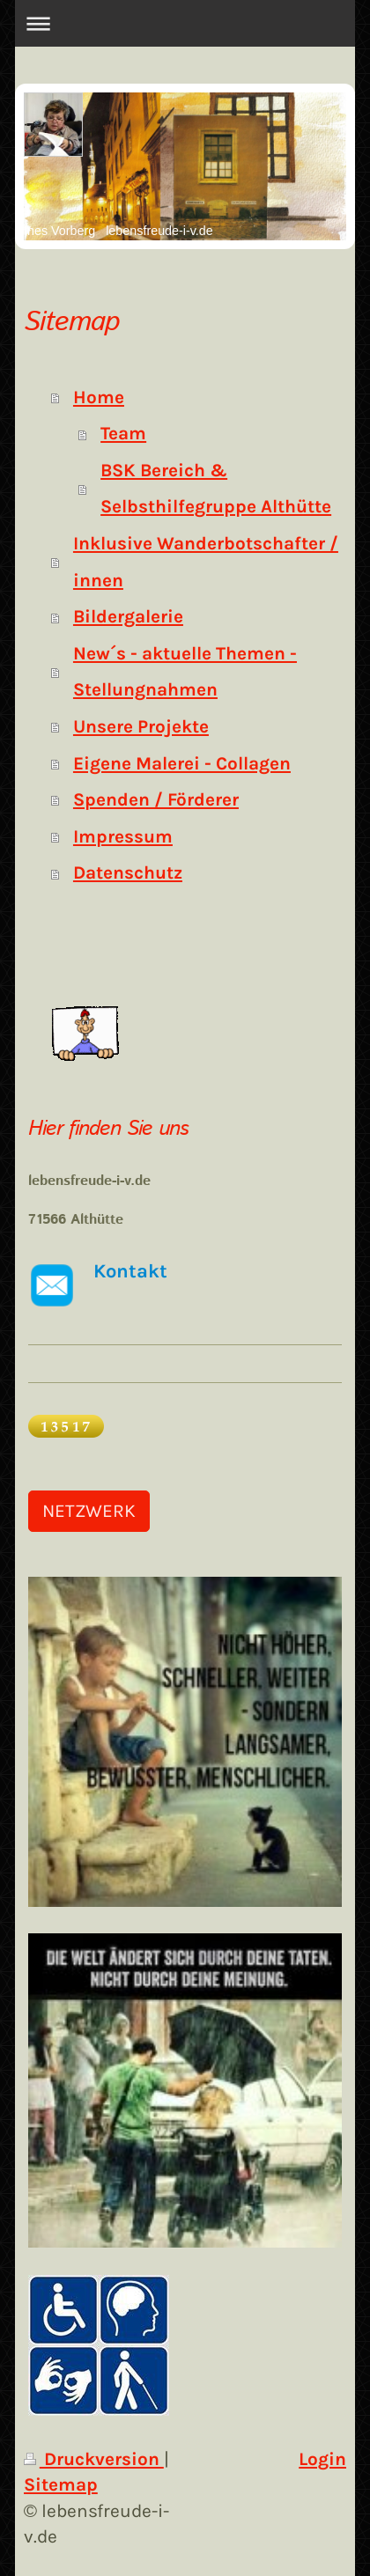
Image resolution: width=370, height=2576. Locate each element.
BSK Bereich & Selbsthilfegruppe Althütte (215, 489)
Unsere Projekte (141, 726)
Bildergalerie (128, 616)
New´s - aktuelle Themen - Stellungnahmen (185, 672)
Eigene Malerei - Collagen (182, 763)
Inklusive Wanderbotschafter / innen (205, 562)
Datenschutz (127, 872)
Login (322, 2458)
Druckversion (94, 2458)
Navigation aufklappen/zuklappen (185, 23)
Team (123, 433)
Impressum (123, 836)
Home (98, 397)
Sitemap (61, 2484)
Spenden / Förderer (156, 799)
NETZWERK (89, 1510)
